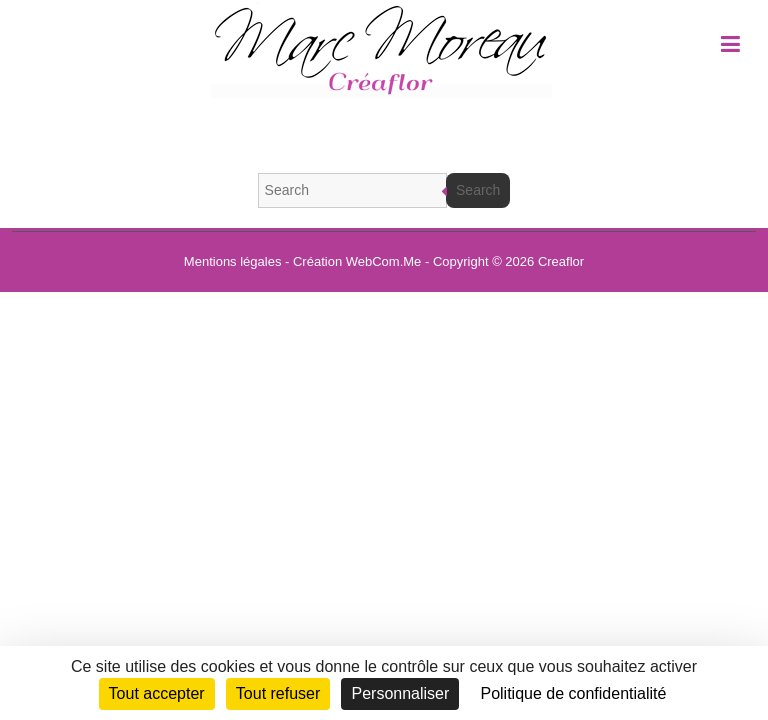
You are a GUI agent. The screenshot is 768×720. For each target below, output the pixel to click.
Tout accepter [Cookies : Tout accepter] (157, 693)
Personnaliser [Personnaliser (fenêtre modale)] (400, 693)
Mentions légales (233, 261)
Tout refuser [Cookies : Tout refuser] (278, 693)
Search (478, 190)
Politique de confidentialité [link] (573, 693)
